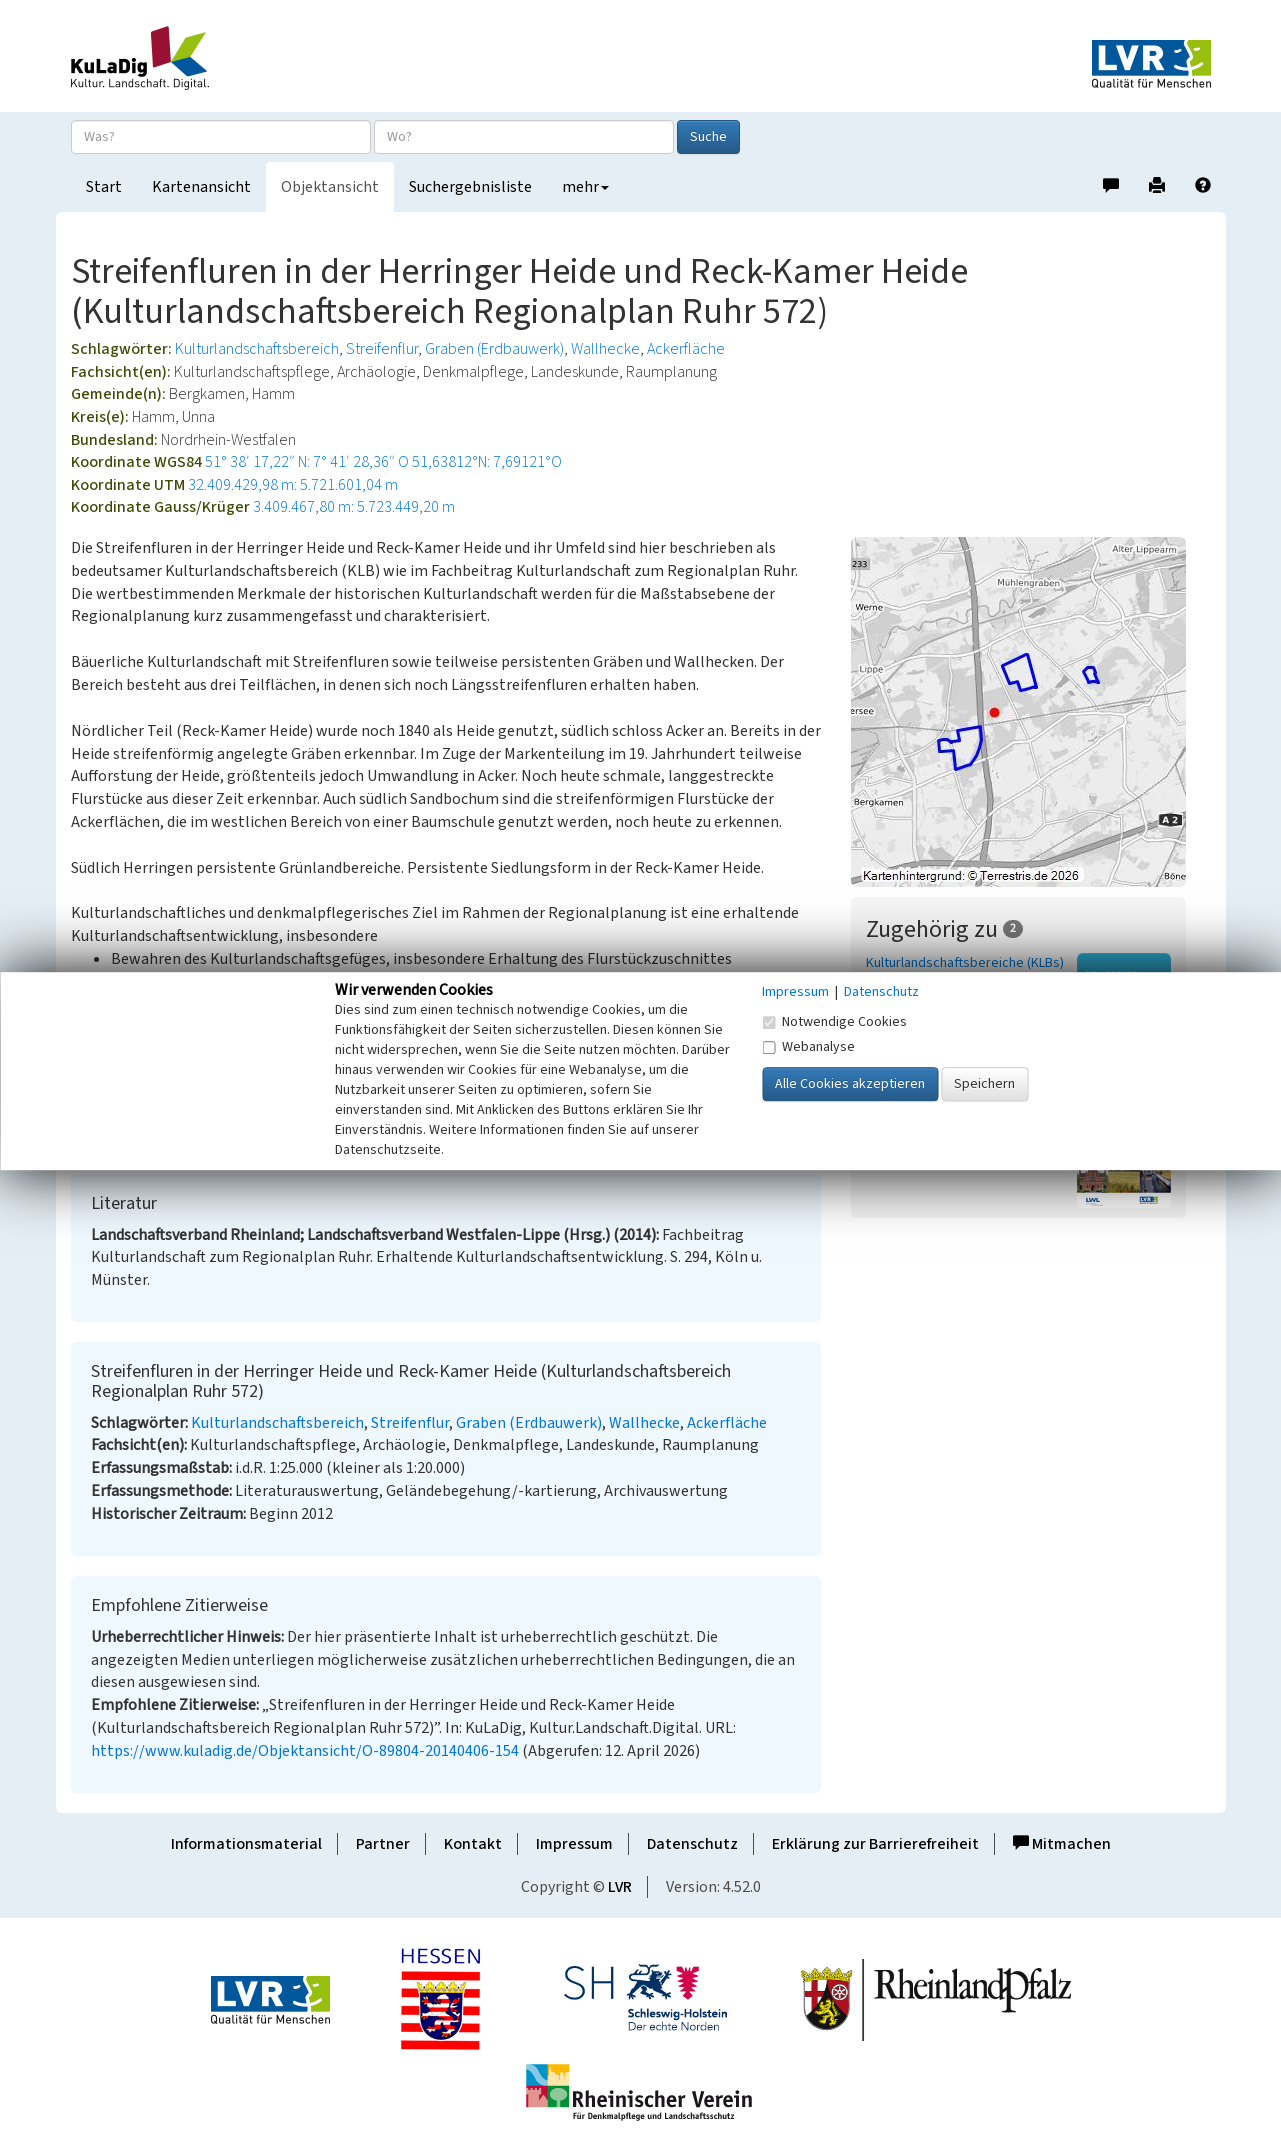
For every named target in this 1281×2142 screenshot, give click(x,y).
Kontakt (473, 1844)
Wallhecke (605, 349)
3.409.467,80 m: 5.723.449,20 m (354, 507)
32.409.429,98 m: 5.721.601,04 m (293, 485)
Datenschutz (692, 1844)
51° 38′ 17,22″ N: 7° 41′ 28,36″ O (307, 462)
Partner (383, 1844)
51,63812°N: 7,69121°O (487, 462)
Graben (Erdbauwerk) (494, 349)
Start (104, 187)
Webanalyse (808, 1047)
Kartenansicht (201, 187)
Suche (708, 137)
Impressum (574, 1844)
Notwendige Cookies (834, 1022)
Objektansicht (330, 187)
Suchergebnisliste (470, 187)
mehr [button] (585, 187)
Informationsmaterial (246, 1844)
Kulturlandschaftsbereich (257, 349)
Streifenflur (382, 349)
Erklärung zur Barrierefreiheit (875, 1844)
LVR (620, 1887)
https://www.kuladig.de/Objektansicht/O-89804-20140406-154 (305, 1751)
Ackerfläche (686, 349)
